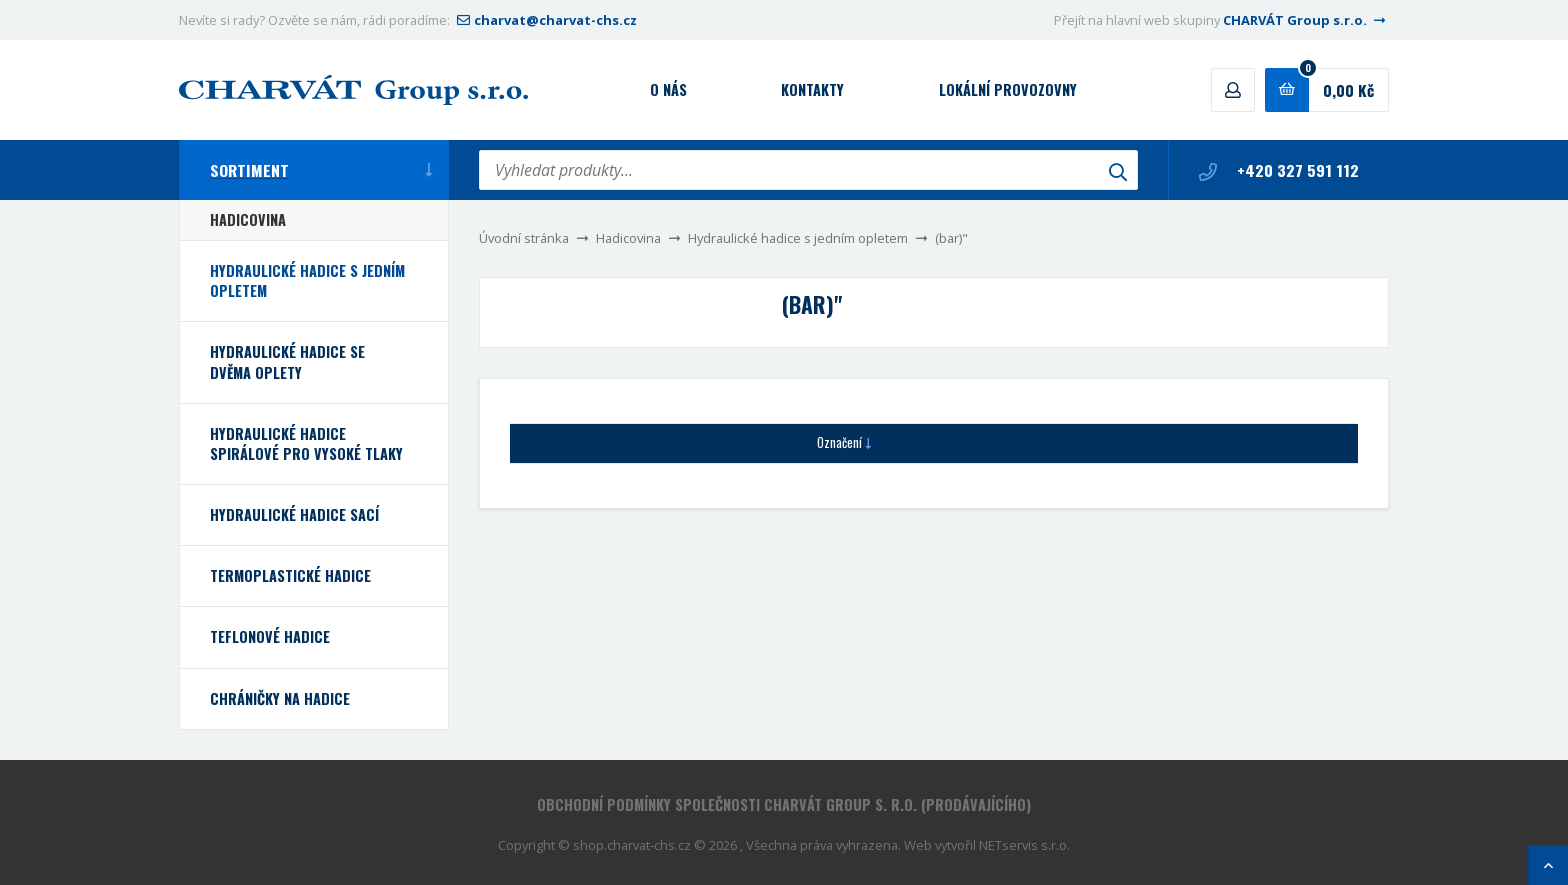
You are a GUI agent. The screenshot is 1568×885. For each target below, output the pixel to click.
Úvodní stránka (524, 238)
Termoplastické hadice (290, 575)
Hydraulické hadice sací (294, 514)
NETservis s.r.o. (1024, 845)
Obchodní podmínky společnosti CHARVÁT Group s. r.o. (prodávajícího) (784, 804)
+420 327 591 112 (1279, 170)
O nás (668, 89)
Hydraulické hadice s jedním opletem (798, 238)
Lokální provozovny (1008, 89)
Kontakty (812, 89)
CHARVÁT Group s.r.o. (1306, 20)
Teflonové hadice (270, 636)
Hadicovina (628, 238)
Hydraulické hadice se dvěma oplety (287, 361)
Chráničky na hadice (280, 698)
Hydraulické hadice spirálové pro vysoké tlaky (306, 443)
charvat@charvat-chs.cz (545, 20)
